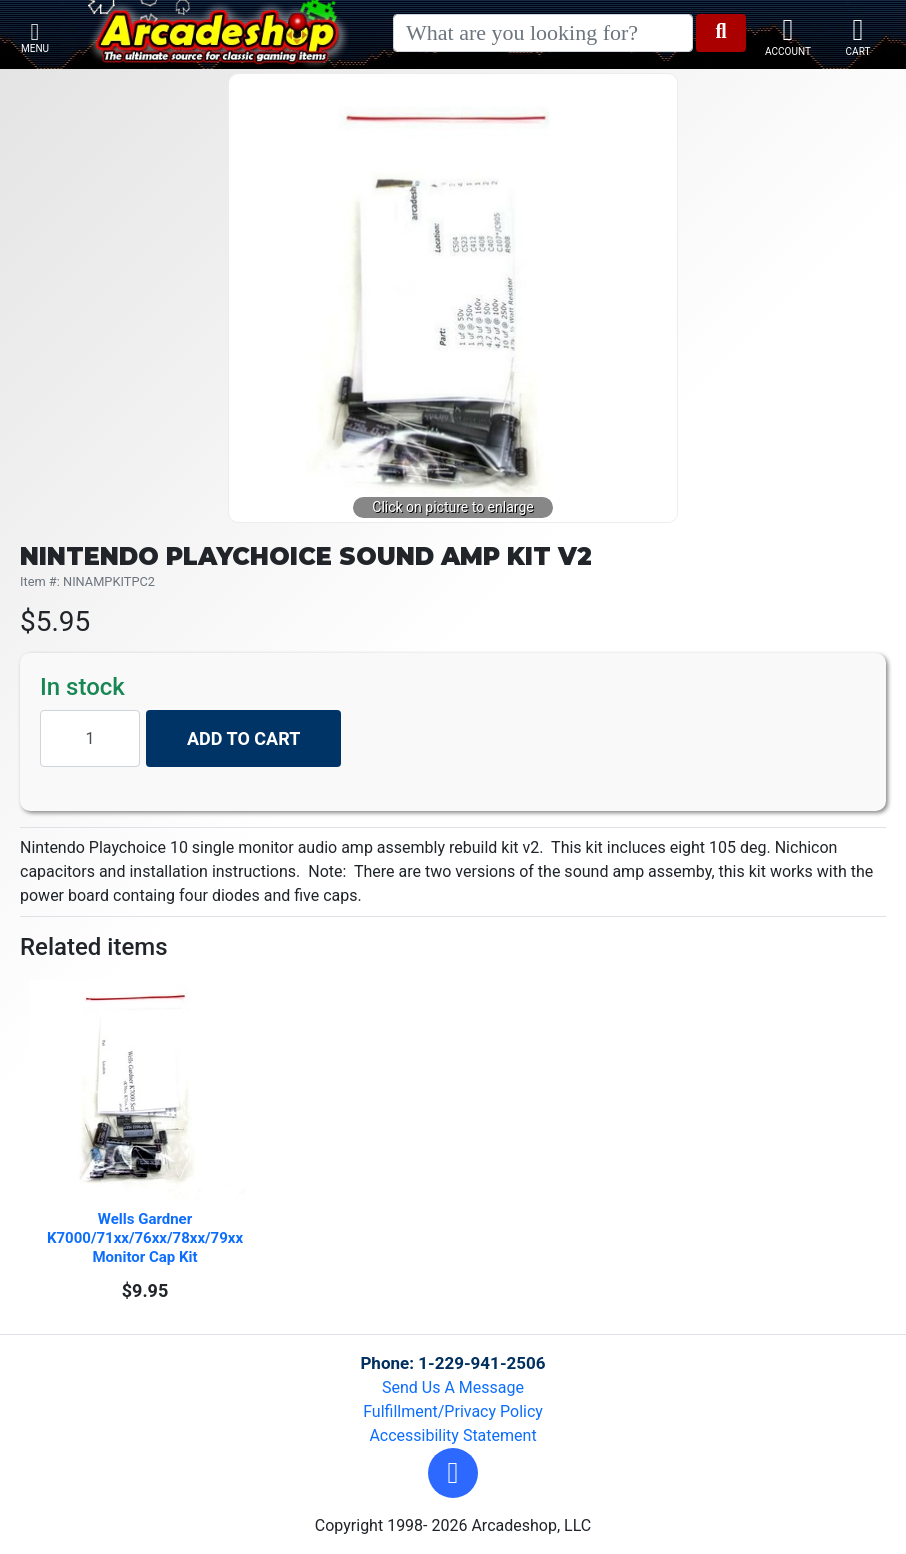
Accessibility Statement (452, 1435)
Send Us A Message (453, 1387)
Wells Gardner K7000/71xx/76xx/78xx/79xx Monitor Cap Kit (147, 1238)
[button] (453, 1473)
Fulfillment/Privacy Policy (453, 1411)
